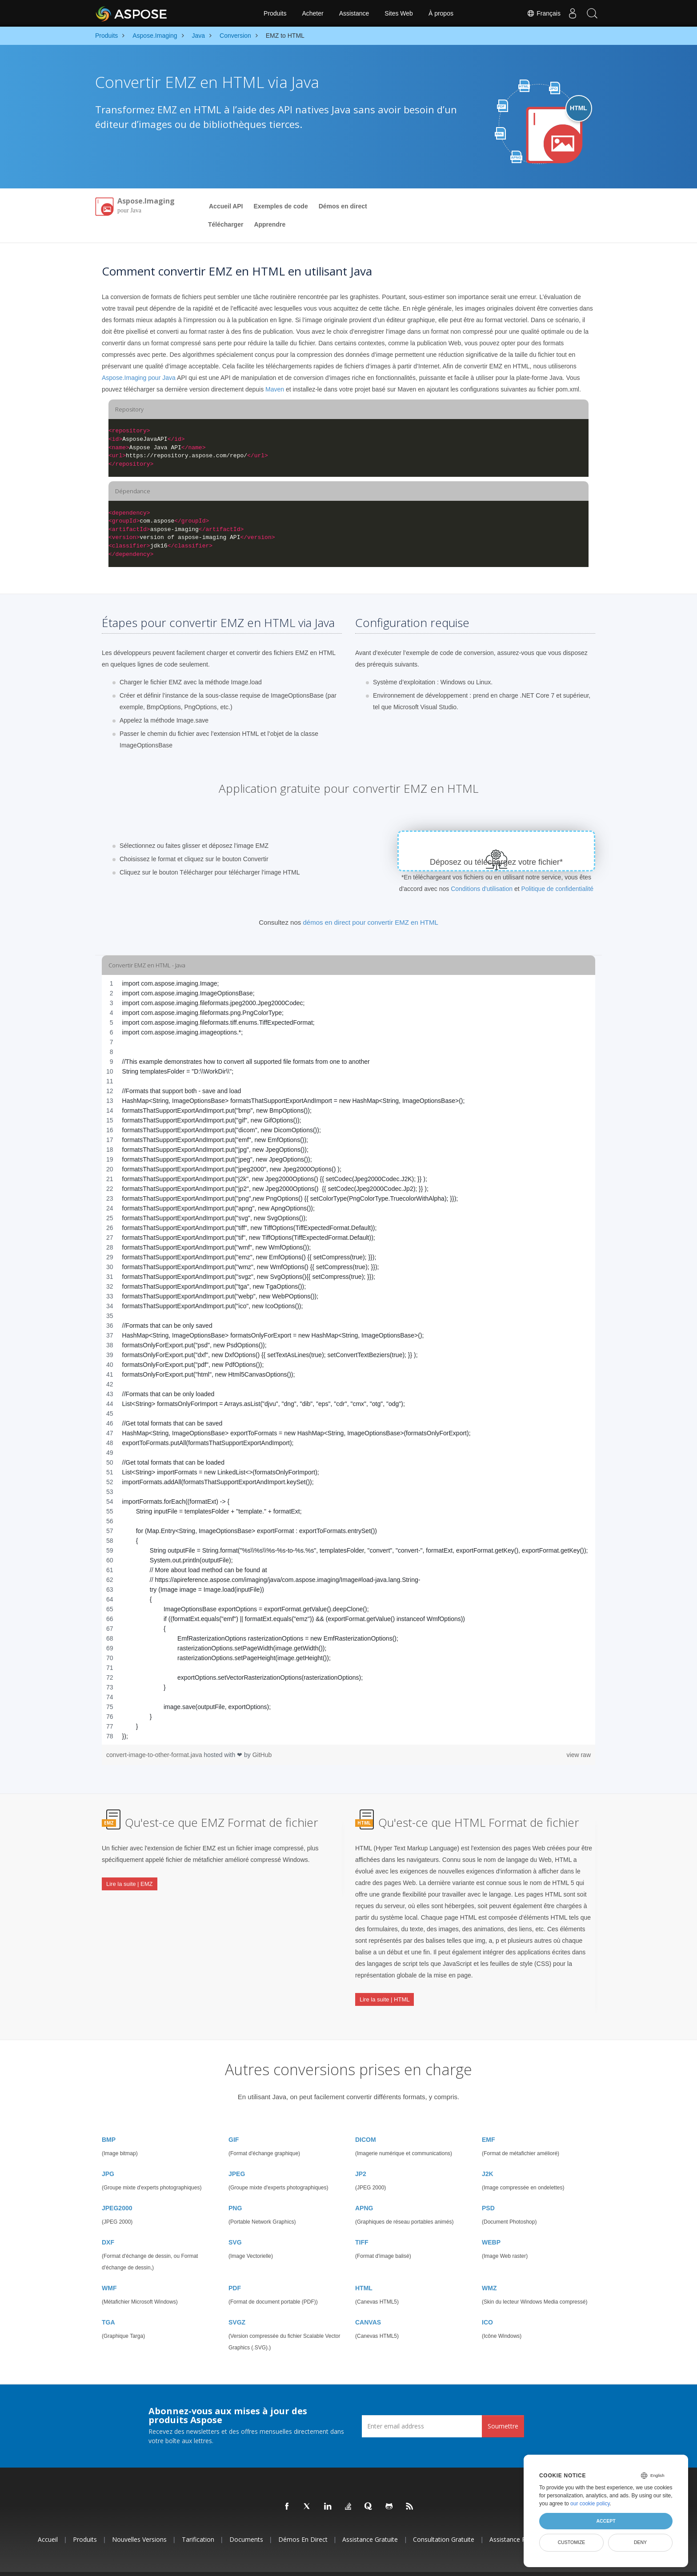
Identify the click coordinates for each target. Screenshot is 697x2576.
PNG (235, 2189)
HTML (364, 2269)
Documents (246, 2520)
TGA (108, 2303)
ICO (487, 2303)
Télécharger (225, 224)
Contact (464, 2564)
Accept (605, 2521)
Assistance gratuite (370, 2520)
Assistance (354, 13)
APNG (364, 2189)
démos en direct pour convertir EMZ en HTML (370, 922)
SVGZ (236, 2303)
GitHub (262, 1754)
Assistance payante (517, 2520)
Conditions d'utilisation (482, 888)
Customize (571, 2542)
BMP (109, 2121)
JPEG (236, 2155)
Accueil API (226, 206)
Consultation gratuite (443, 2520)
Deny (640, 2542)
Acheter (312, 13)
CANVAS (368, 2303)
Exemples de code (281, 206)
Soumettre (503, 2407)
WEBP (491, 2223)
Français (538, 13)
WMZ (489, 2269)
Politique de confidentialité (557, 888)
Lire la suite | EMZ (129, 1876)
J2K (487, 2155)
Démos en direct (343, 206)
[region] (348, 1359)
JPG (108, 2155)
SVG (235, 2223)
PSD (488, 2189)
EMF (488, 2121)
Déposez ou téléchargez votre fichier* (496, 862)
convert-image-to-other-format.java (155, 1754)
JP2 (360, 2155)
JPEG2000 (117, 2189)
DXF (108, 2223)
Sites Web (399, 13)
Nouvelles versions (139, 2520)
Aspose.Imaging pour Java (139, 377)
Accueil (48, 2520)
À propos (441, 13)
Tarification (198, 2520)
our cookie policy (590, 2503)
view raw (579, 1754)
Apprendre (269, 224)
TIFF (362, 2223)
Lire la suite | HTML (384, 1992)
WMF (109, 2269)
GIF (233, 2121)
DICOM (365, 2121)
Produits (275, 13)
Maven (274, 389)
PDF (234, 2269)
